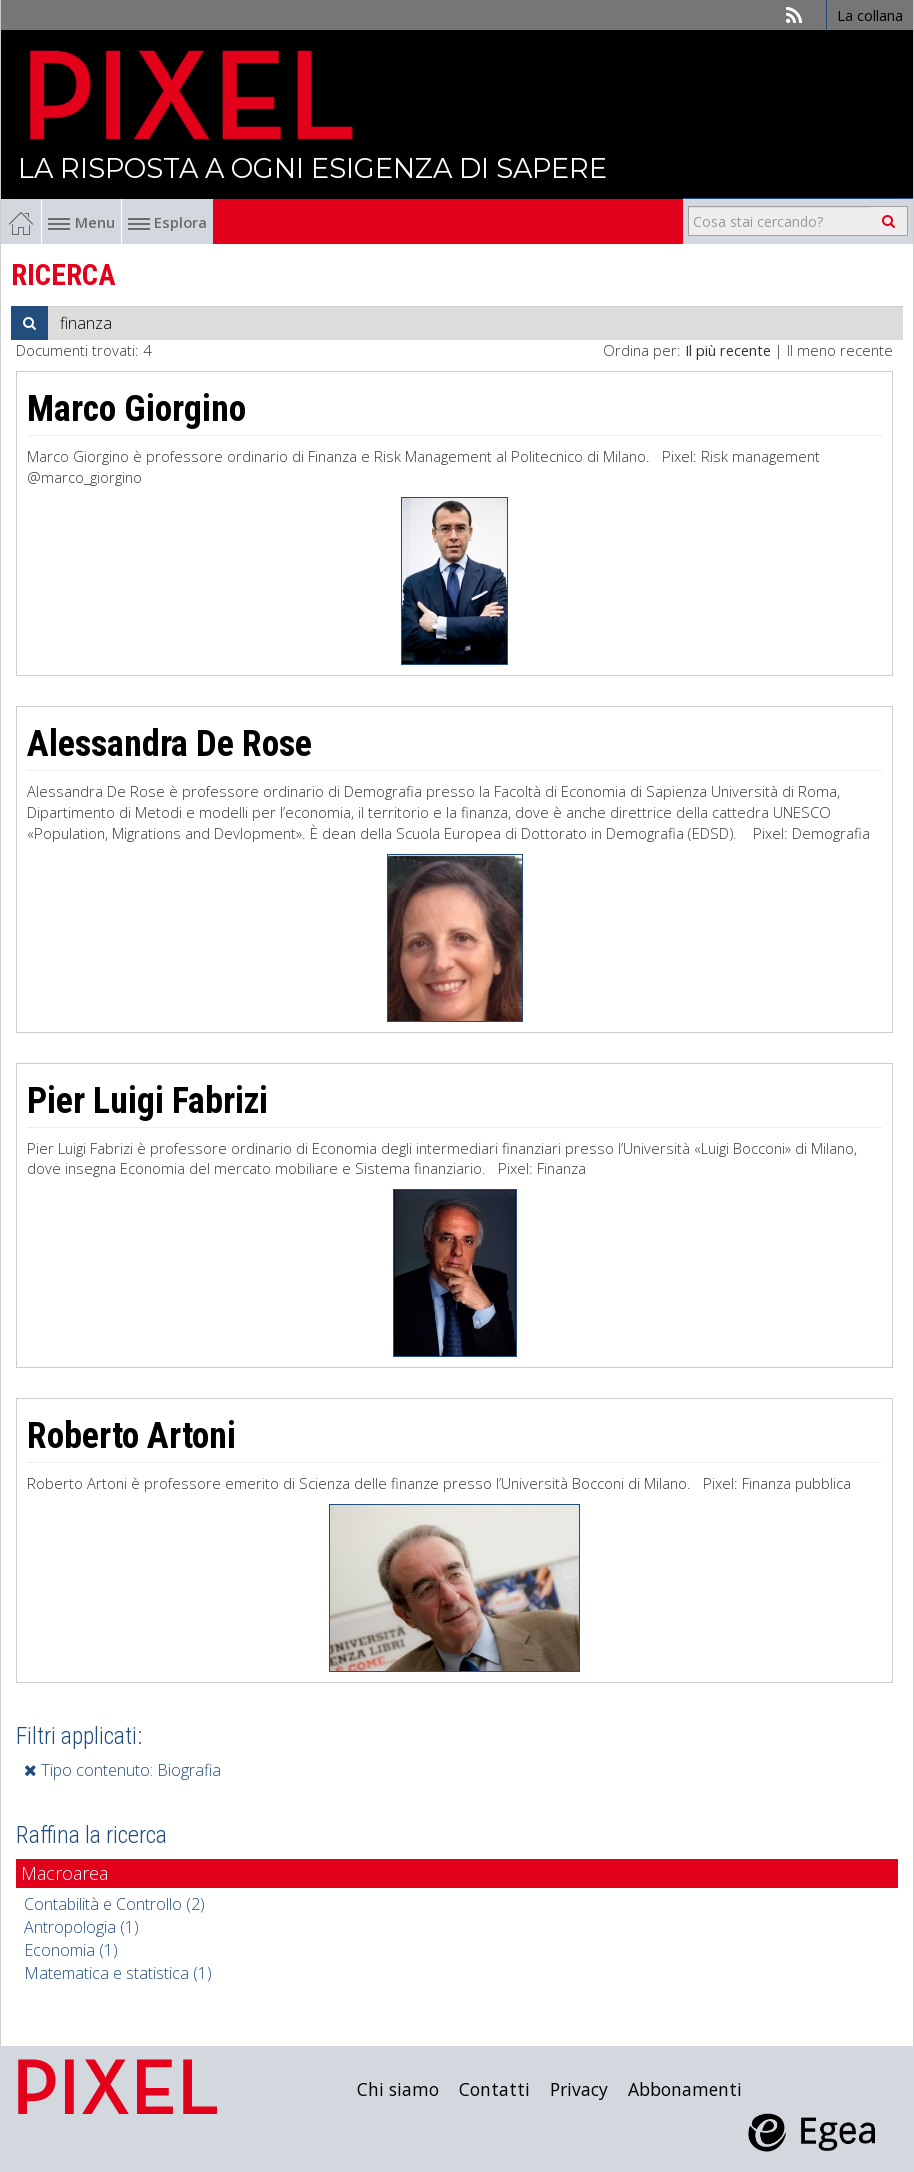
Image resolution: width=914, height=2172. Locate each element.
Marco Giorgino (136, 409)
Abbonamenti (685, 2089)
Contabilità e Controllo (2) (114, 1904)
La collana (870, 15)
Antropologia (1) (81, 1927)
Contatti (494, 2089)
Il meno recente (840, 350)
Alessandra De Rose (169, 744)
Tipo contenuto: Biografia (122, 1770)
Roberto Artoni (131, 1436)
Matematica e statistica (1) (118, 1973)
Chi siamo (398, 2089)
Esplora (167, 222)
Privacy (579, 2089)
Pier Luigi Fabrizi (147, 1101)
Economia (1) (71, 1950)
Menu (81, 222)
